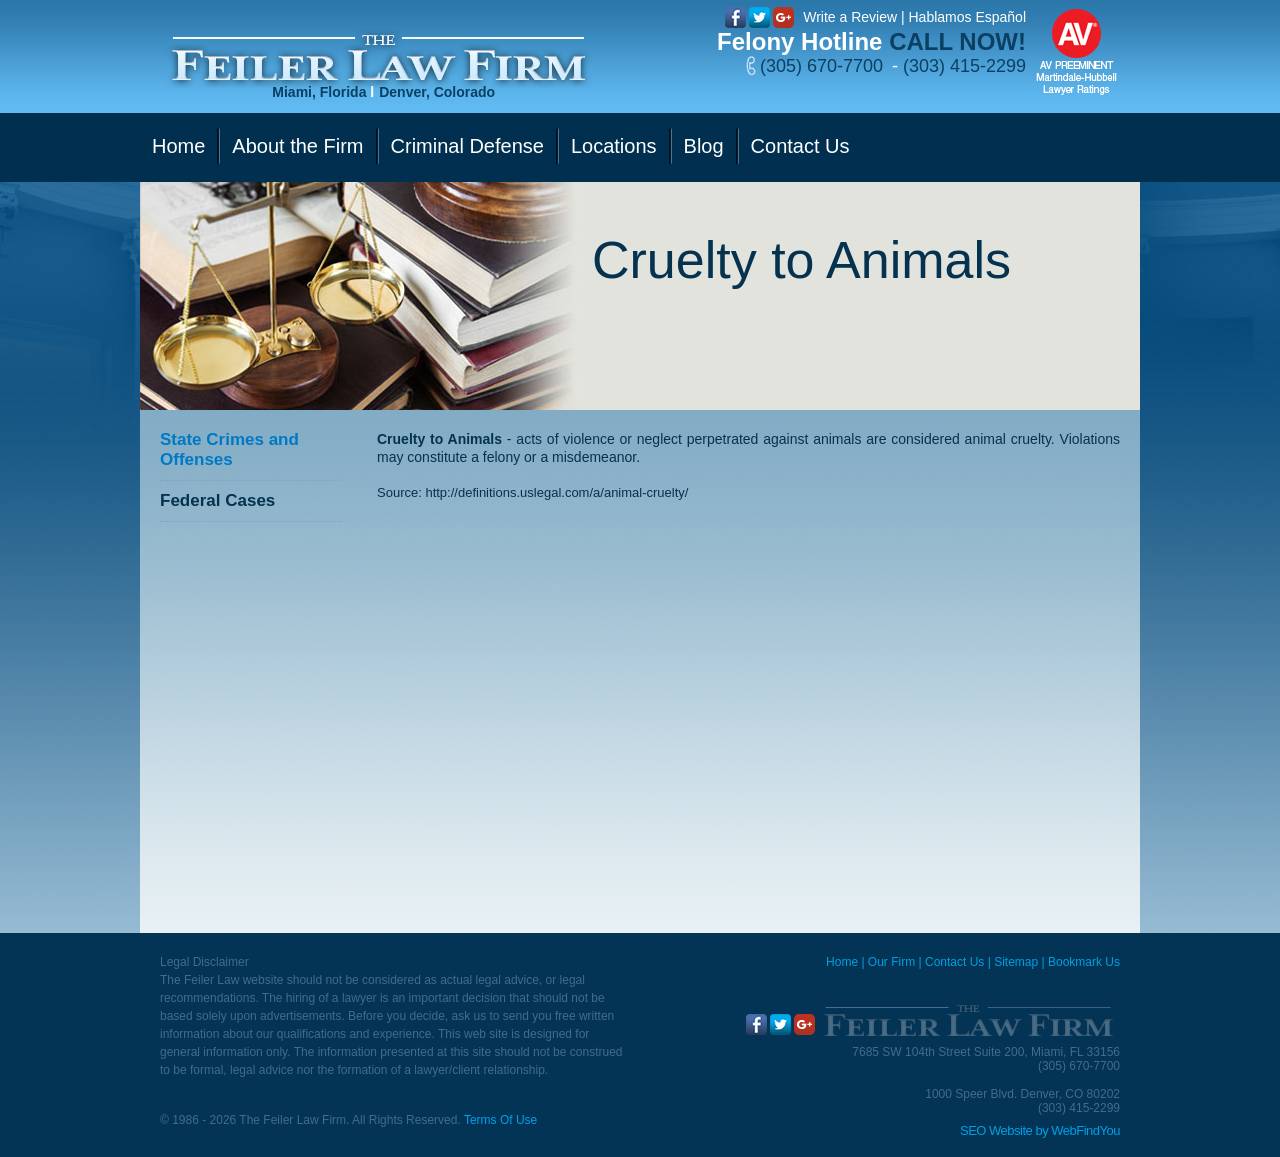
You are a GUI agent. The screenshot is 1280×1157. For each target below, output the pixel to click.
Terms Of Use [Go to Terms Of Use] (500, 1120)
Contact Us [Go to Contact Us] (800, 146)
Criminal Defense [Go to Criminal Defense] (467, 146)
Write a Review (850, 17)
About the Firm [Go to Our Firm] (297, 146)
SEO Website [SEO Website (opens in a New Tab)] (996, 1130)
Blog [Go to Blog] (704, 146)
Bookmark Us (1084, 962)
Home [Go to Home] (178, 146)
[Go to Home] (378, 58)
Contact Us (954, 962)
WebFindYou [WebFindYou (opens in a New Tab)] (1085, 1130)
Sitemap (1016, 962)
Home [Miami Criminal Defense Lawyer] (842, 962)
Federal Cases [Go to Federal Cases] (217, 500)
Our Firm (891, 962)
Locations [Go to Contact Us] (614, 146)
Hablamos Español (967, 17)
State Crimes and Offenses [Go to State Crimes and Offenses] (229, 449)
